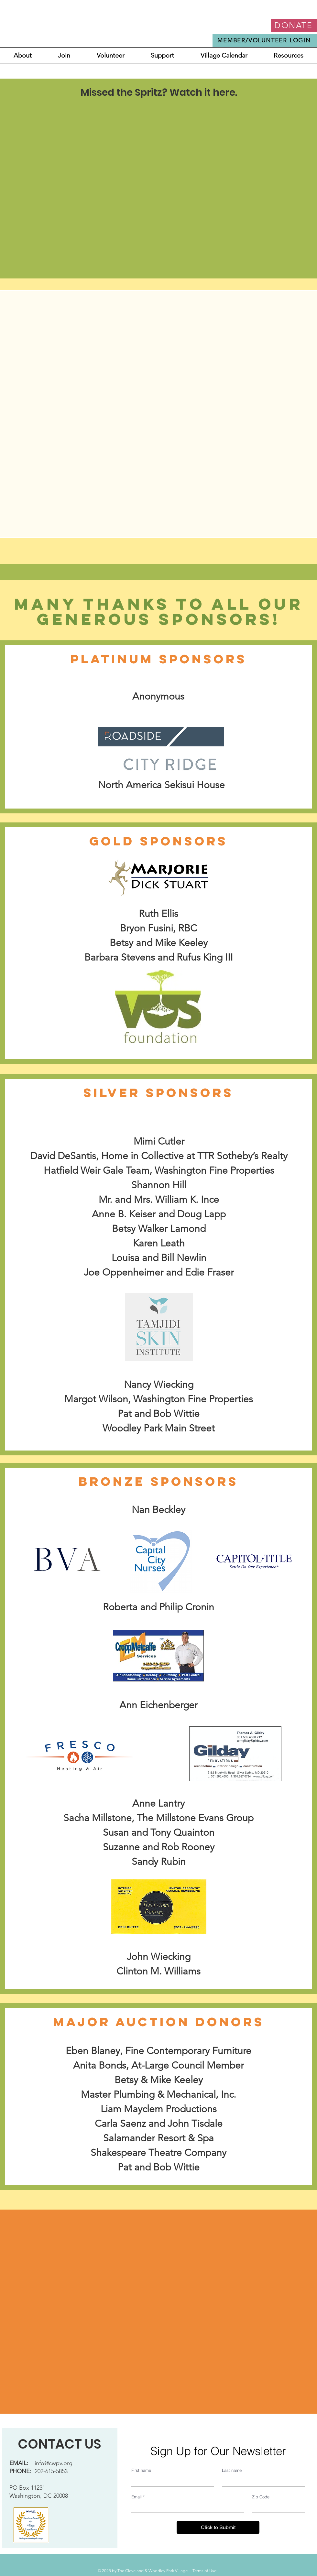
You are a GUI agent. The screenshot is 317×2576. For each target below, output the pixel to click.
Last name (232, 2470)
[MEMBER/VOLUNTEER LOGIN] (265, 40)
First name (141, 2470)
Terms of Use (204, 2570)
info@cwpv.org (53, 2463)
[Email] (185, 2507)
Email (138, 2496)
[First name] (170, 2480)
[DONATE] (294, 25)
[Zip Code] (276, 2507)
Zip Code (260, 2496)
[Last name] (261, 2480)
